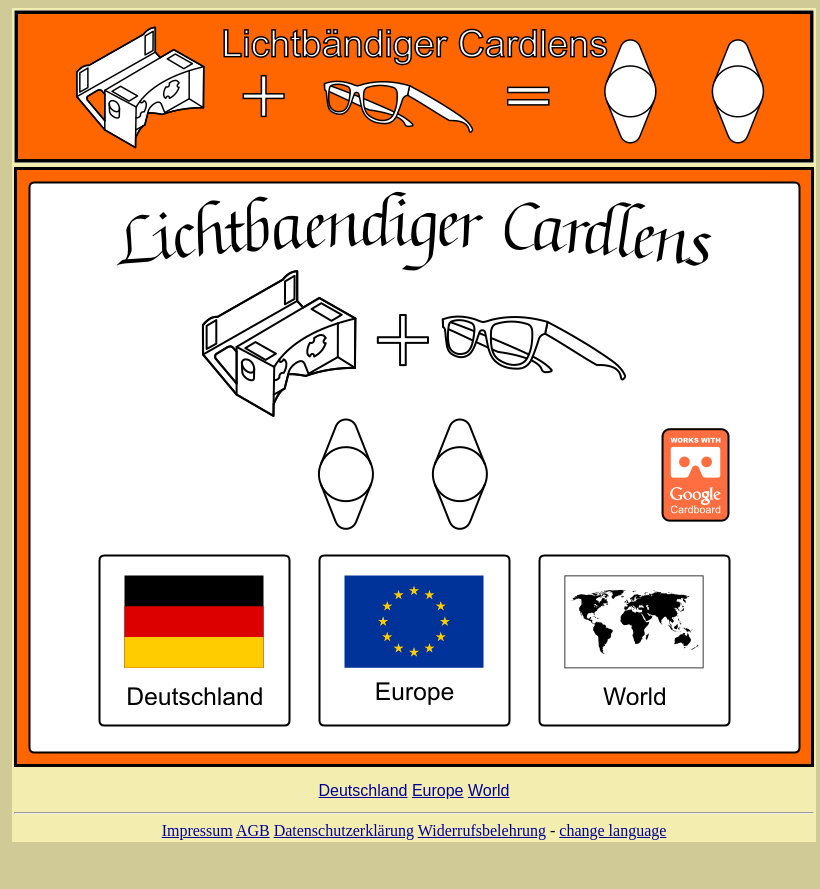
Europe (438, 793)
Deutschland (363, 793)
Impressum (197, 833)
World (489, 793)
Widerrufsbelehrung (482, 833)
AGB (253, 833)
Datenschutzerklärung (344, 833)
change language (612, 833)
